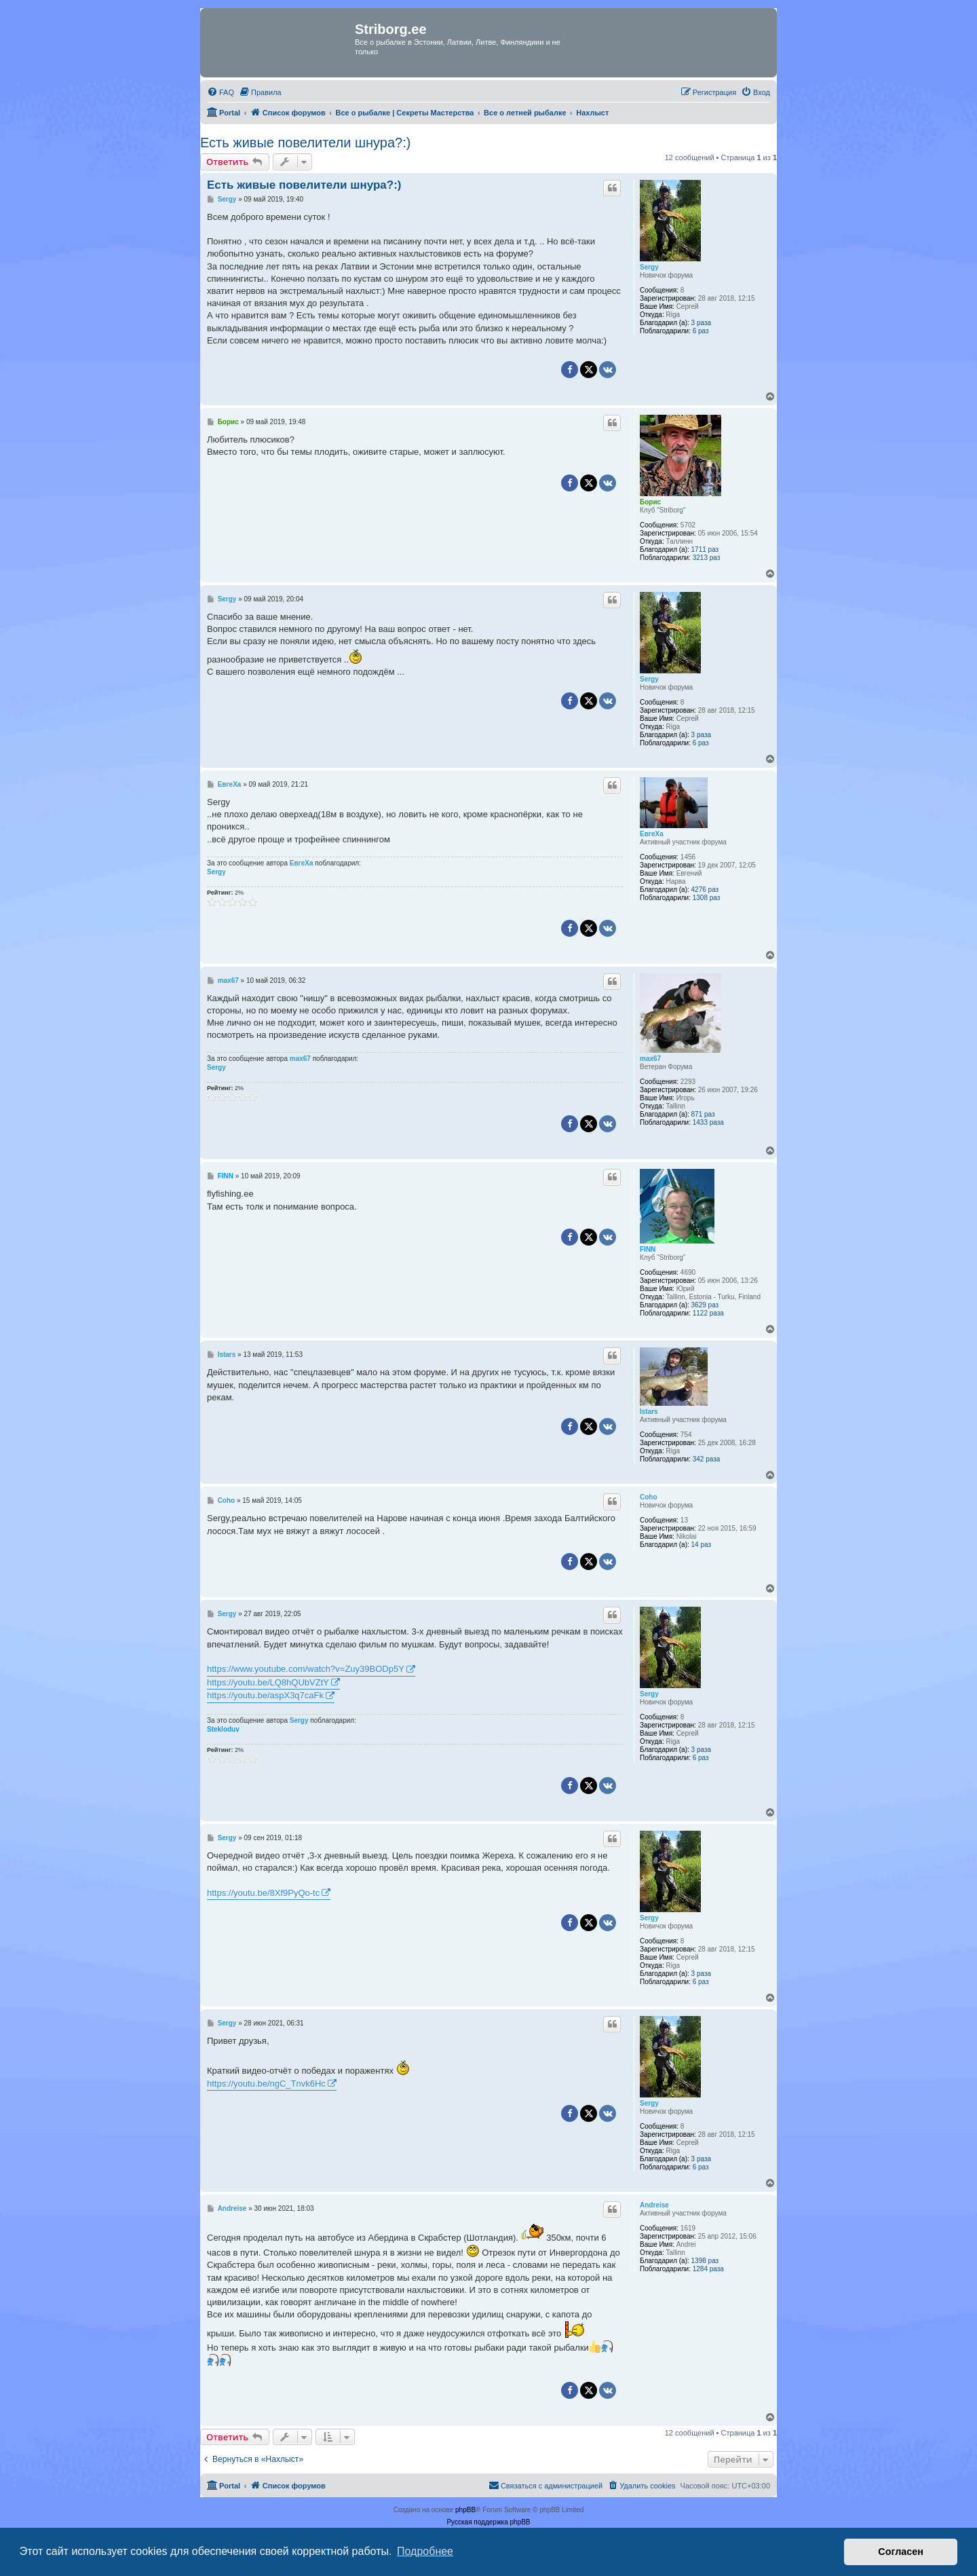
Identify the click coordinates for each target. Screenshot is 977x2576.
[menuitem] (220, 92)
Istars (649, 1411)
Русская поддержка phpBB (488, 2522)
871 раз (703, 1114)
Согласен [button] (900, 2551)
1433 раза (708, 1122)
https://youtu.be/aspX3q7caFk (265, 1695)
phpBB (465, 2510)
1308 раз (707, 897)
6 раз (701, 331)
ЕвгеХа (652, 834)
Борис (650, 502)
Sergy (649, 267)
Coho (648, 1497)
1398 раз (705, 2260)
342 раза (707, 1459)
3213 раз (707, 557)
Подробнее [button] (425, 2551)
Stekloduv (223, 1729)
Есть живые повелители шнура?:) (305, 142)
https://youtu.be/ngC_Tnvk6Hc (266, 2083)
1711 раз (705, 549)
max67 (650, 1058)
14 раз (701, 1544)
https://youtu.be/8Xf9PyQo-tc (263, 1893)
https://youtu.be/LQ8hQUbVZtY (268, 1682)
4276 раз (705, 889)
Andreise (654, 2205)
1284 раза (708, 2269)
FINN (647, 1249)
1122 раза (708, 1313)
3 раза (701, 322)
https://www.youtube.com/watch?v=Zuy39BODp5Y (305, 1669)
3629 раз (705, 1305)
